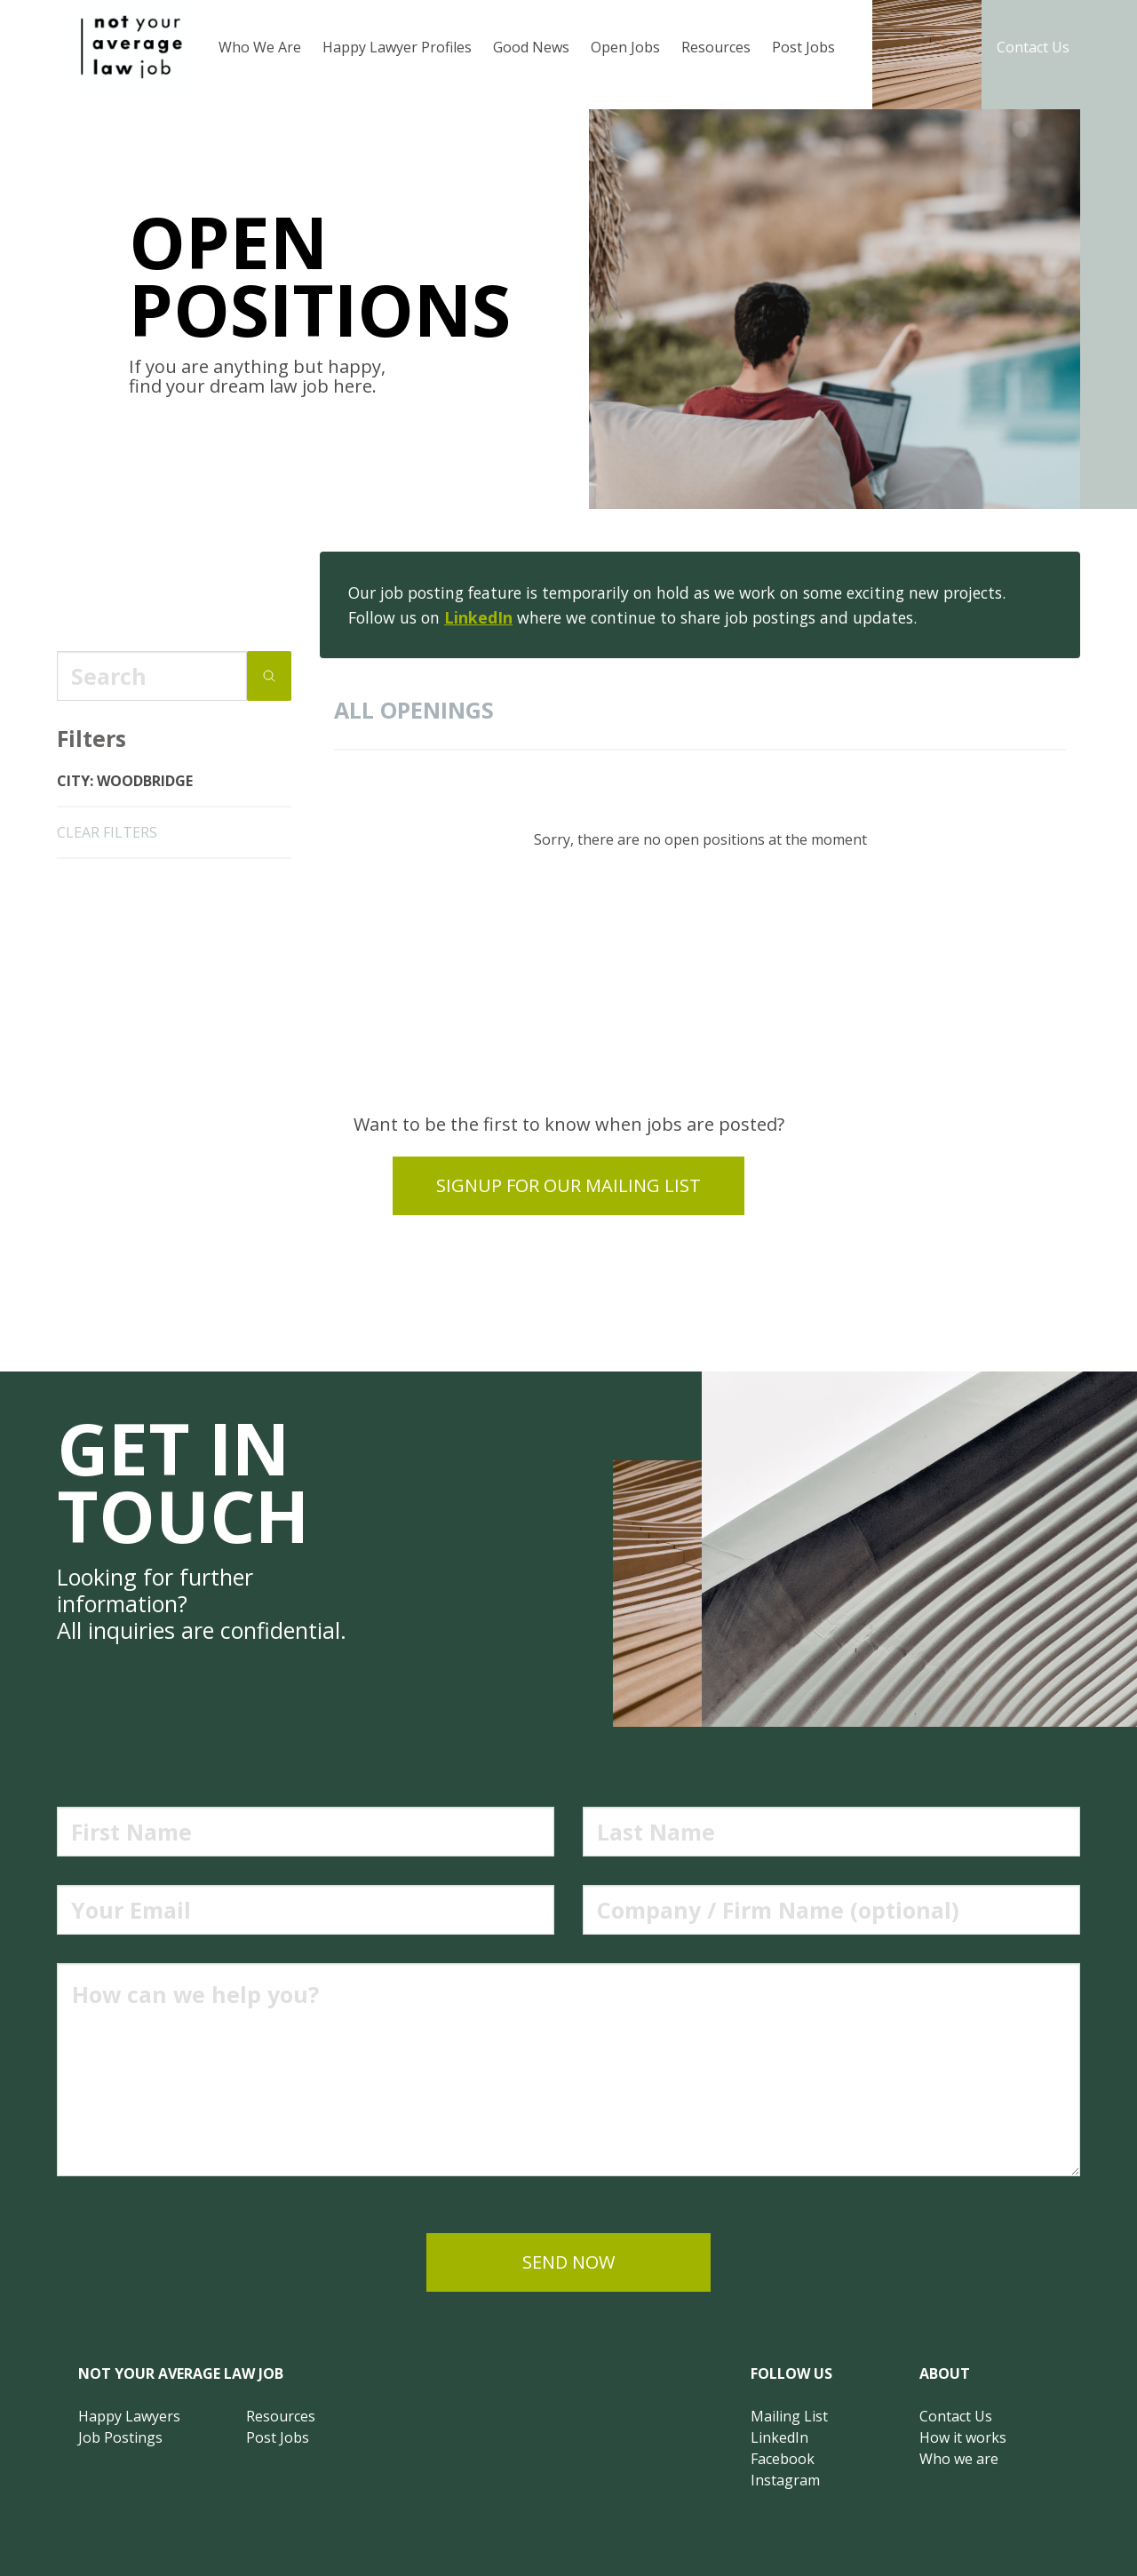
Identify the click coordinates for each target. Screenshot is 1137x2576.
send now (568, 2262)
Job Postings (120, 2437)
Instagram (785, 2480)
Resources (716, 47)
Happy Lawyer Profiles (397, 47)
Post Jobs (803, 47)
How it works (962, 2437)
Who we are (958, 2459)
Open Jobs (625, 47)
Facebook (783, 2459)
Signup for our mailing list (568, 1185)
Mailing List (789, 2416)
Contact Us (1033, 47)
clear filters (107, 832)
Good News (531, 47)
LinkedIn (478, 617)
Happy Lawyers (129, 2416)
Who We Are (260, 47)
